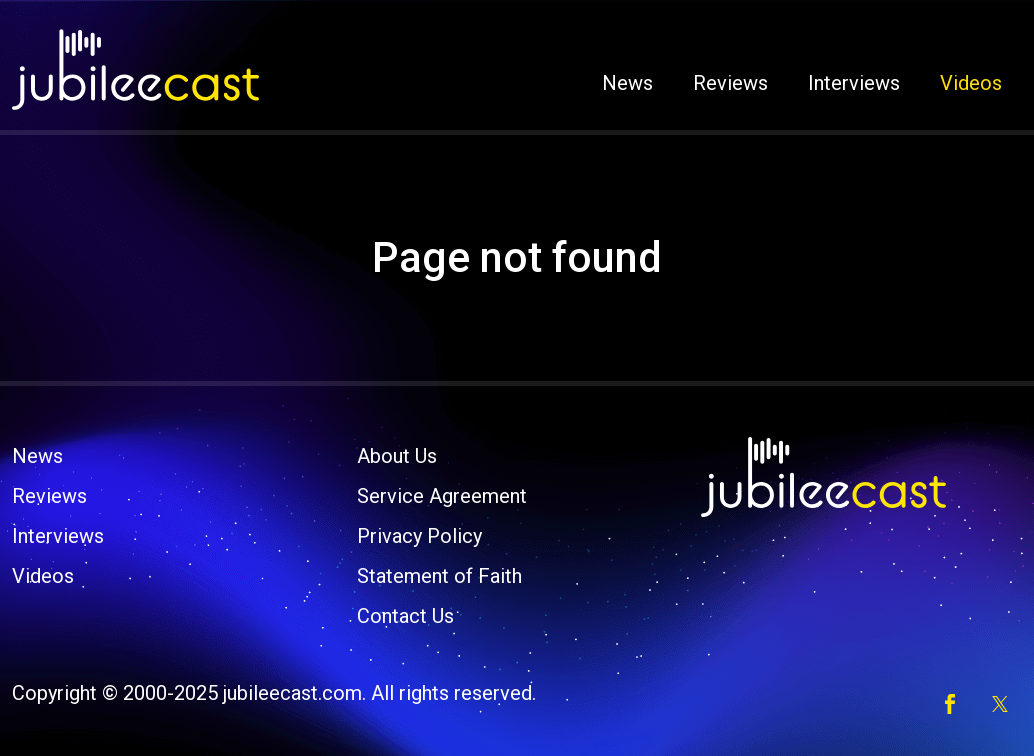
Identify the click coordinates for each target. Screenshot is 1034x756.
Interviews (854, 83)
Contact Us (405, 616)
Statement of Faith (439, 576)
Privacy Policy (419, 536)
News (627, 83)
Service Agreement (442, 496)
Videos (971, 83)
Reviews (730, 83)
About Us (397, 456)
